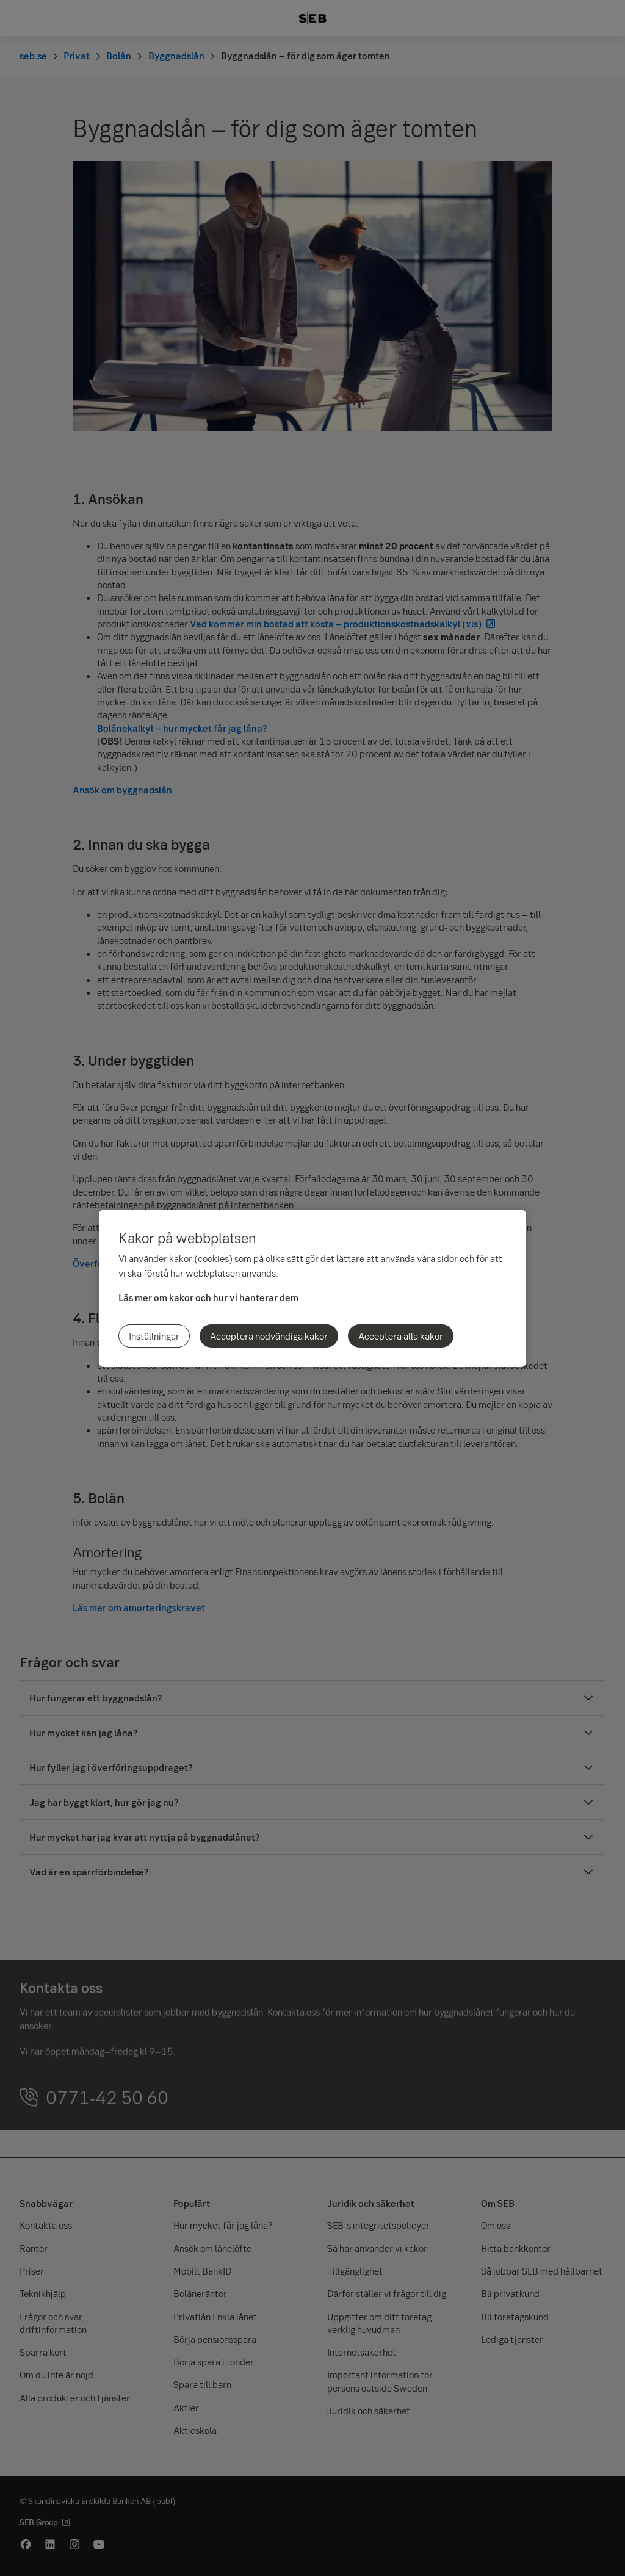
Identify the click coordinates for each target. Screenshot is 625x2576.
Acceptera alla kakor (400, 1336)
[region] (312, 1288)
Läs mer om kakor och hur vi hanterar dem (208, 1297)
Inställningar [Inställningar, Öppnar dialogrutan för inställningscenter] (154, 1336)
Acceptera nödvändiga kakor (269, 1336)
